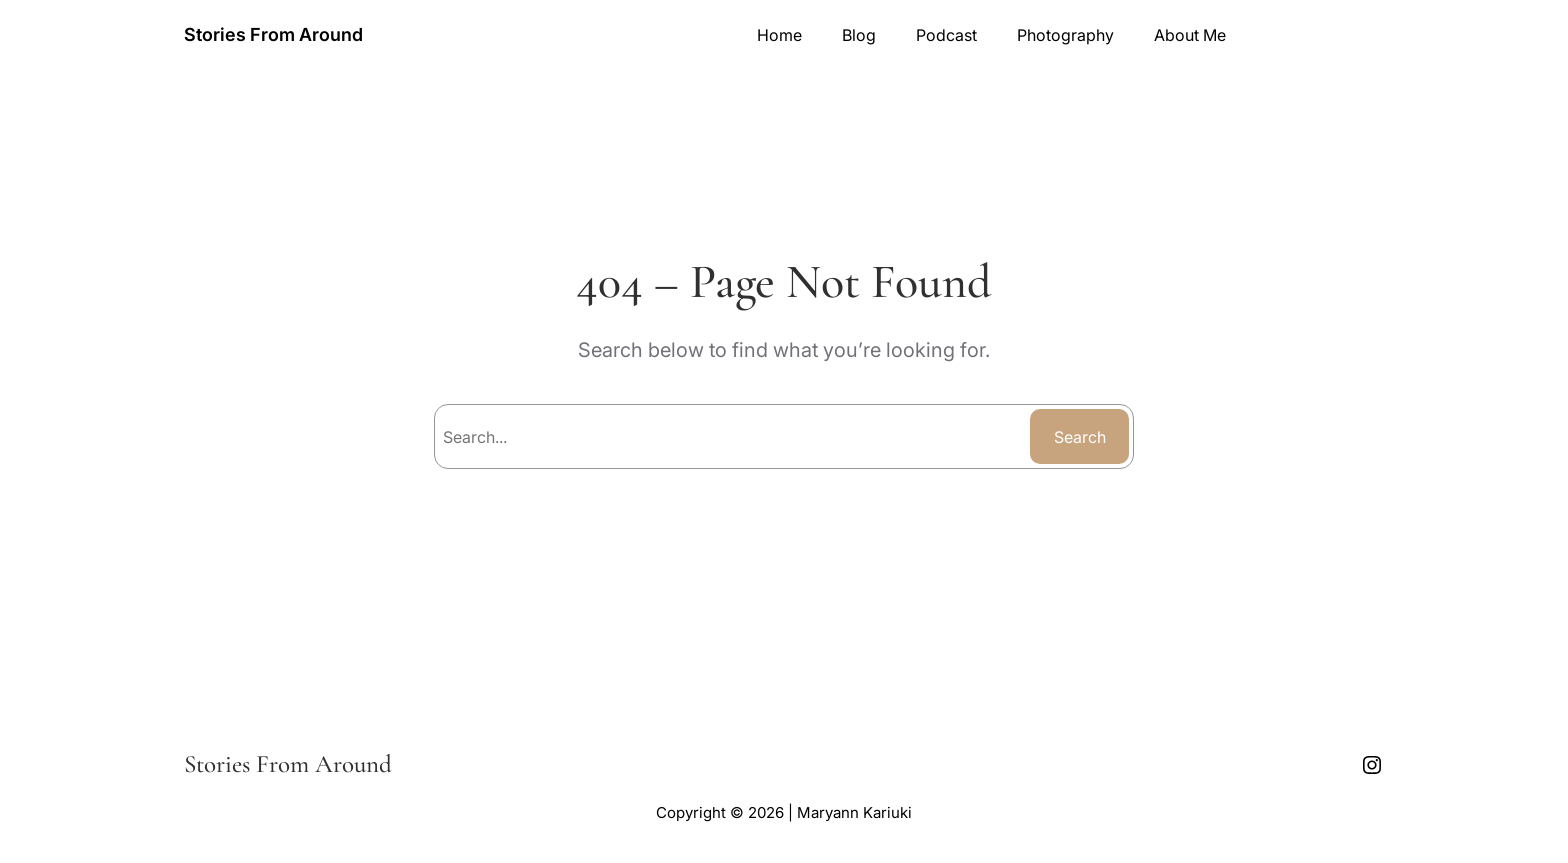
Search (1080, 437)
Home (779, 35)
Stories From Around (273, 34)
